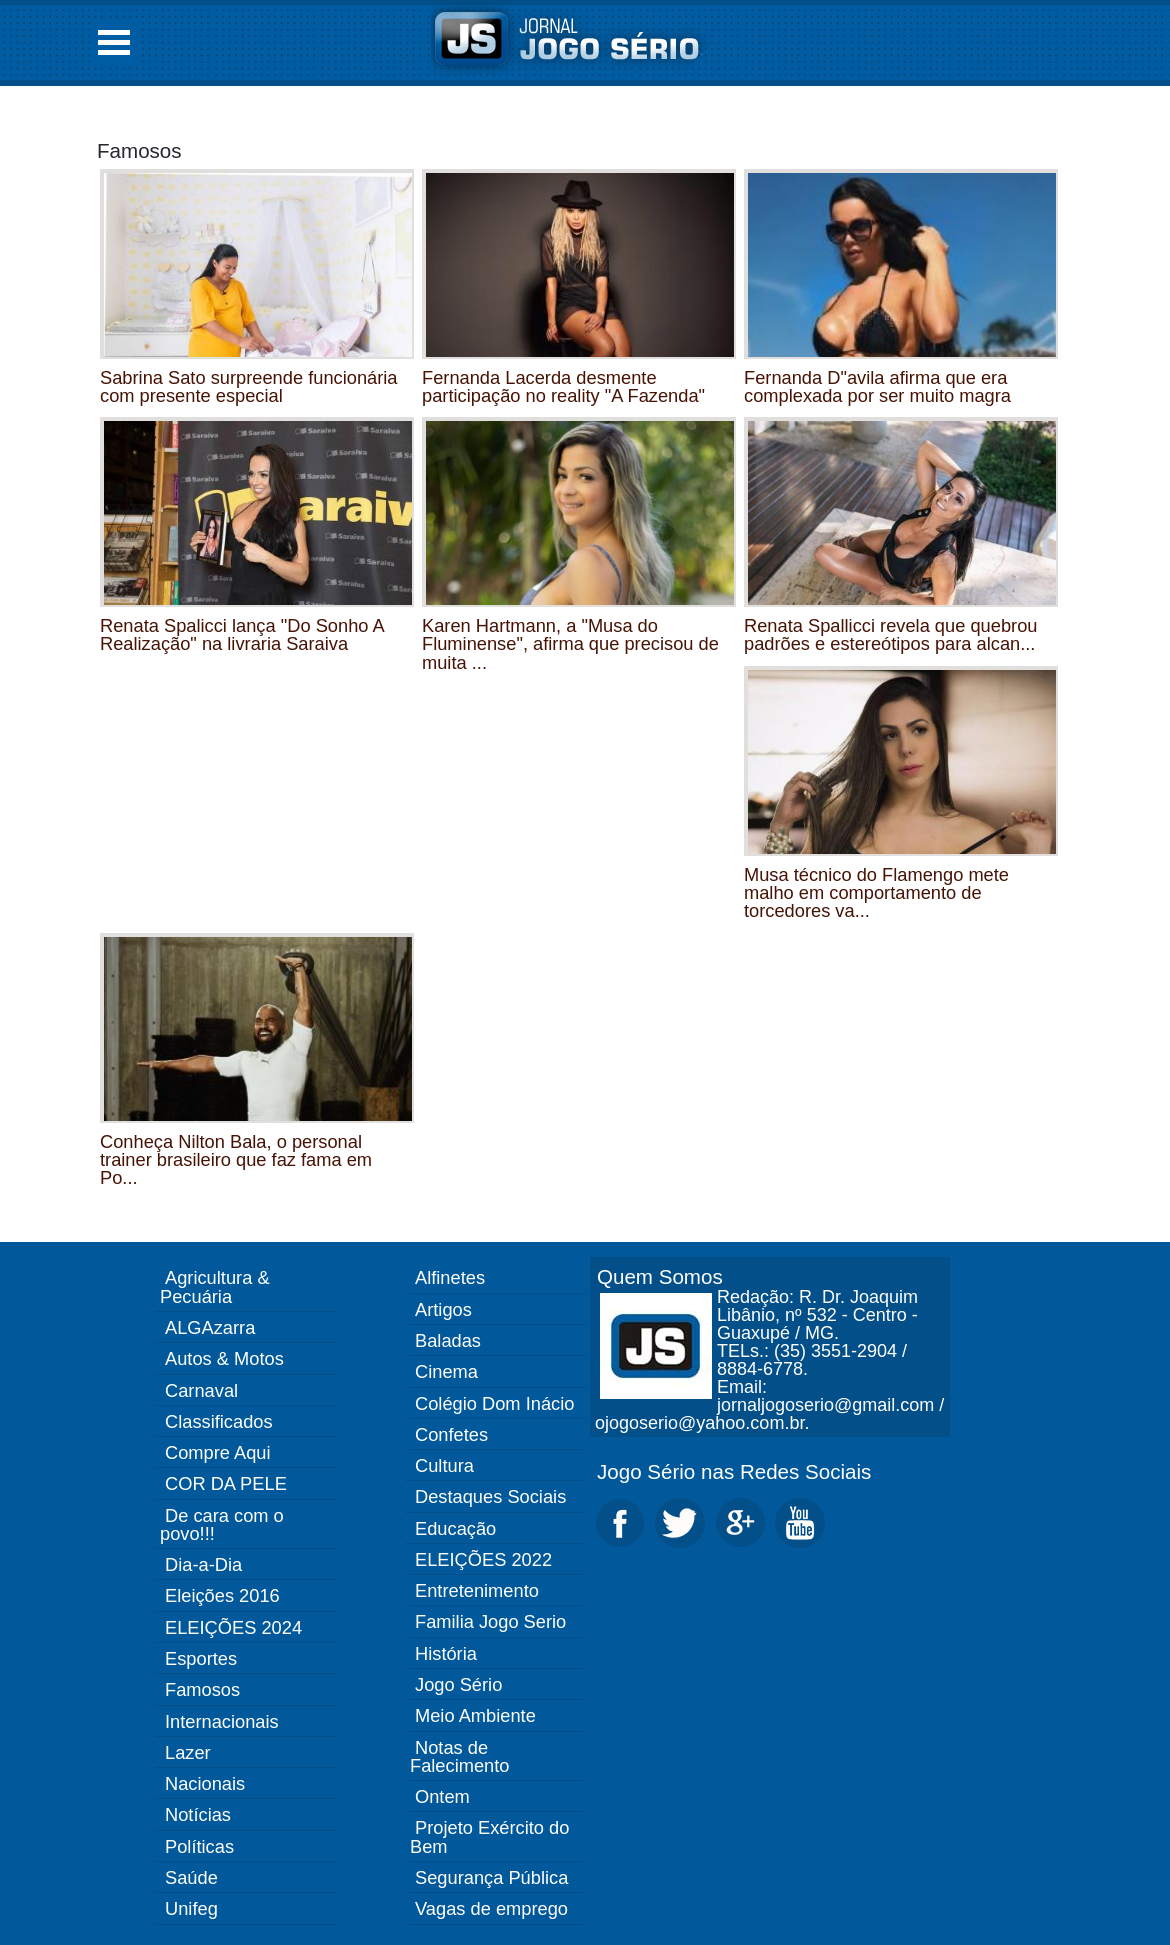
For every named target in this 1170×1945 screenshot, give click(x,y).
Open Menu (114, 42)
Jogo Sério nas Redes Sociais (734, 1471)
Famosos (139, 150)
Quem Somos (660, 1276)
